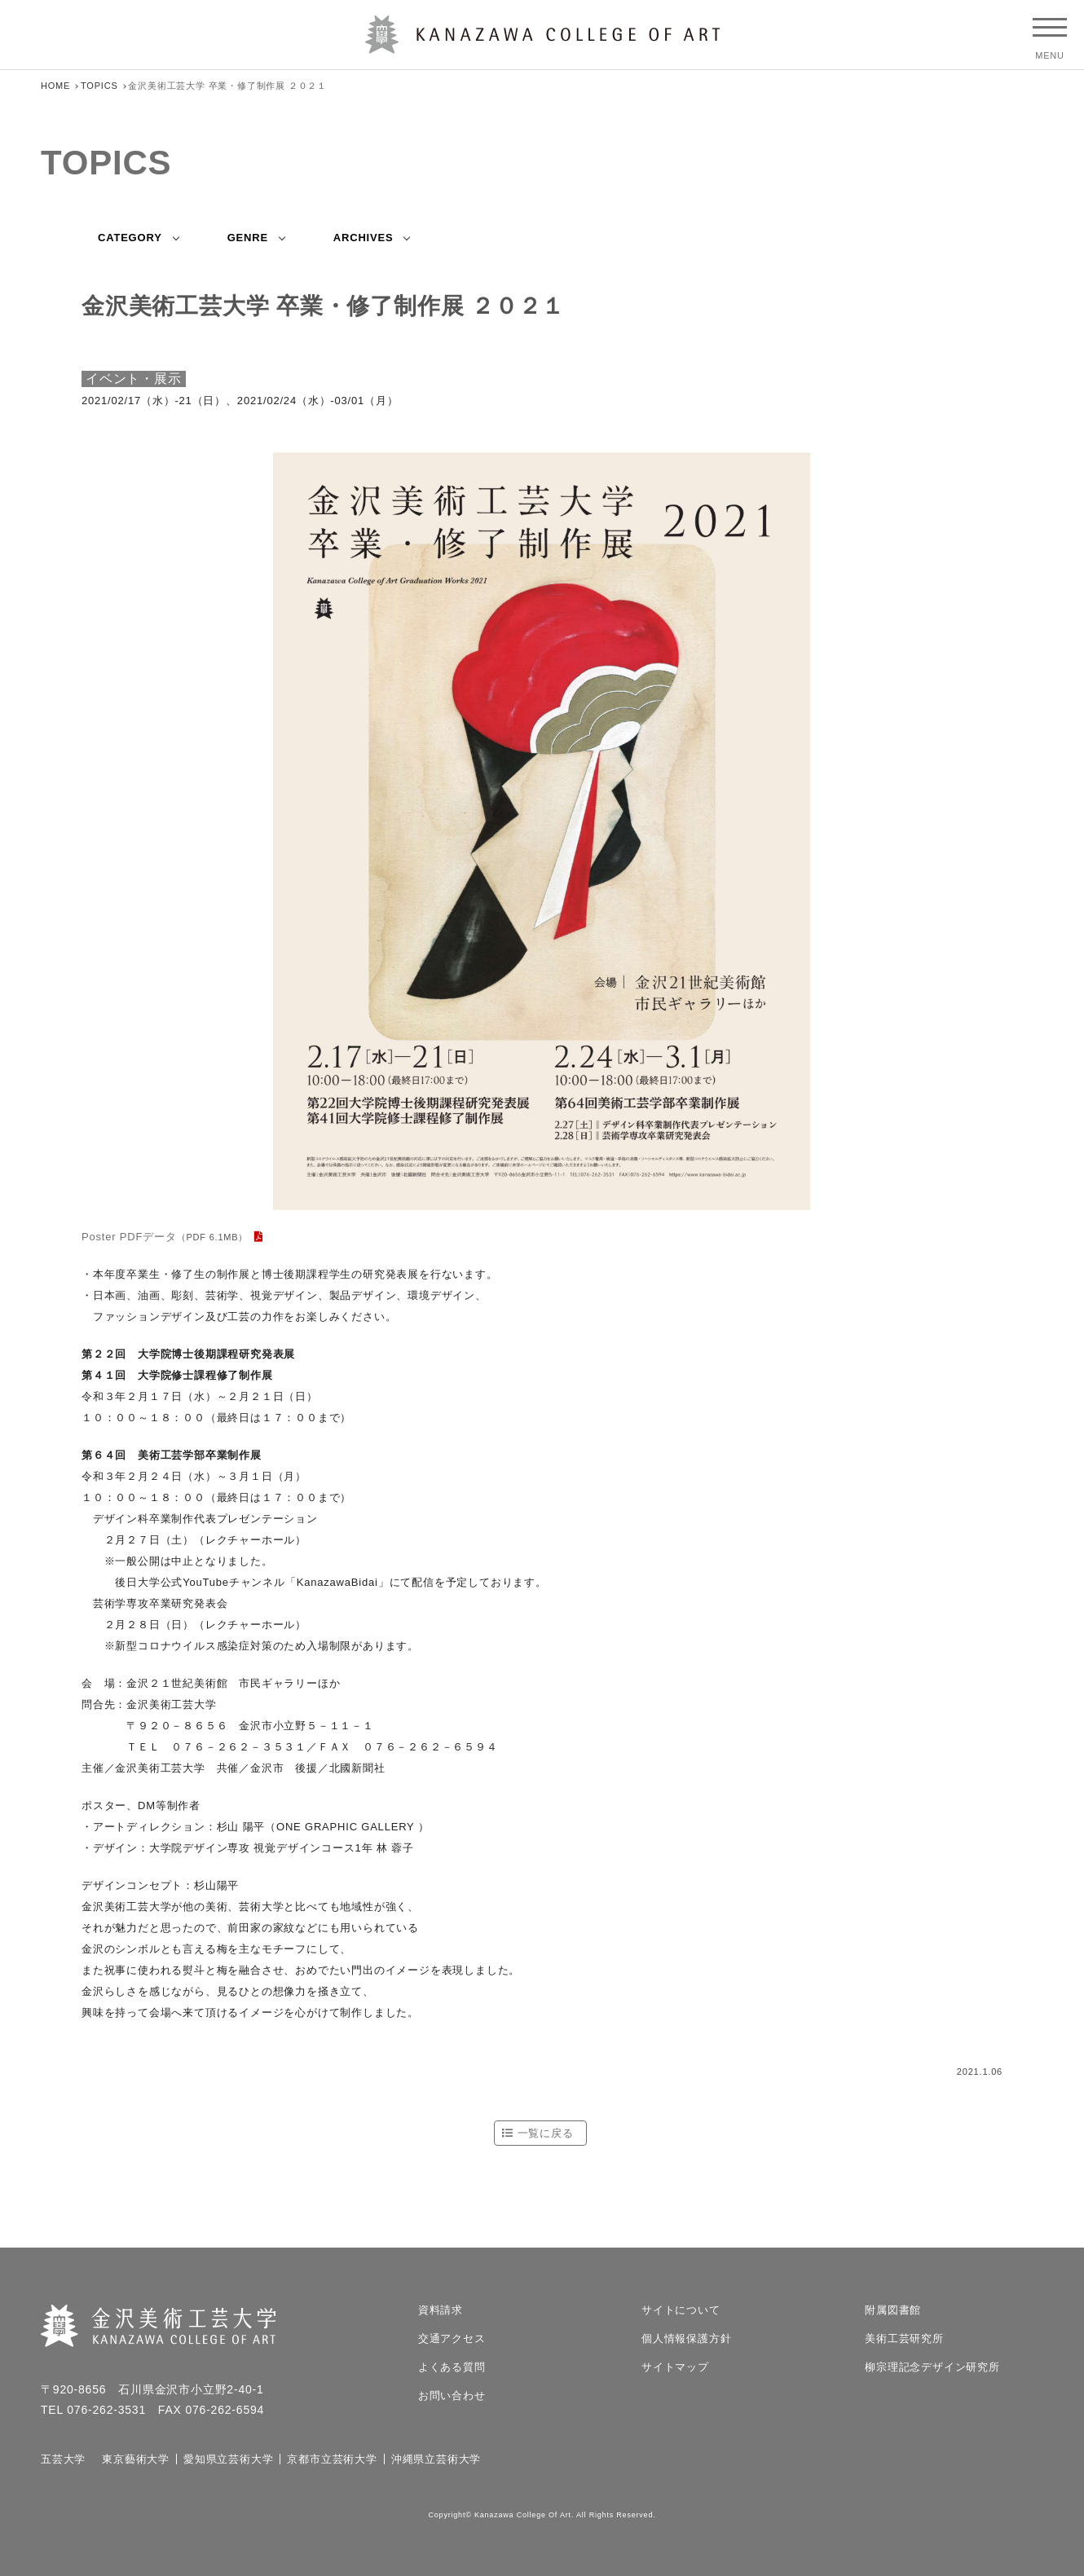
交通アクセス (452, 2338)
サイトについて (680, 2310)
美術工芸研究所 (904, 2338)
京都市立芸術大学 (332, 2459)
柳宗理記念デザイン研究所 (932, 2367)
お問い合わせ (452, 2395)
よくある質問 (452, 2367)
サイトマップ (675, 2367)
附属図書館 (893, 2310)
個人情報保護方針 (686, 2338)
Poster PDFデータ (165, 1237)
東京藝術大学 (136, 2459)
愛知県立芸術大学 (228, 2459)
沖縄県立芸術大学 (436, 2459)
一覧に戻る (546, 2133)
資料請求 (440, 2310)
